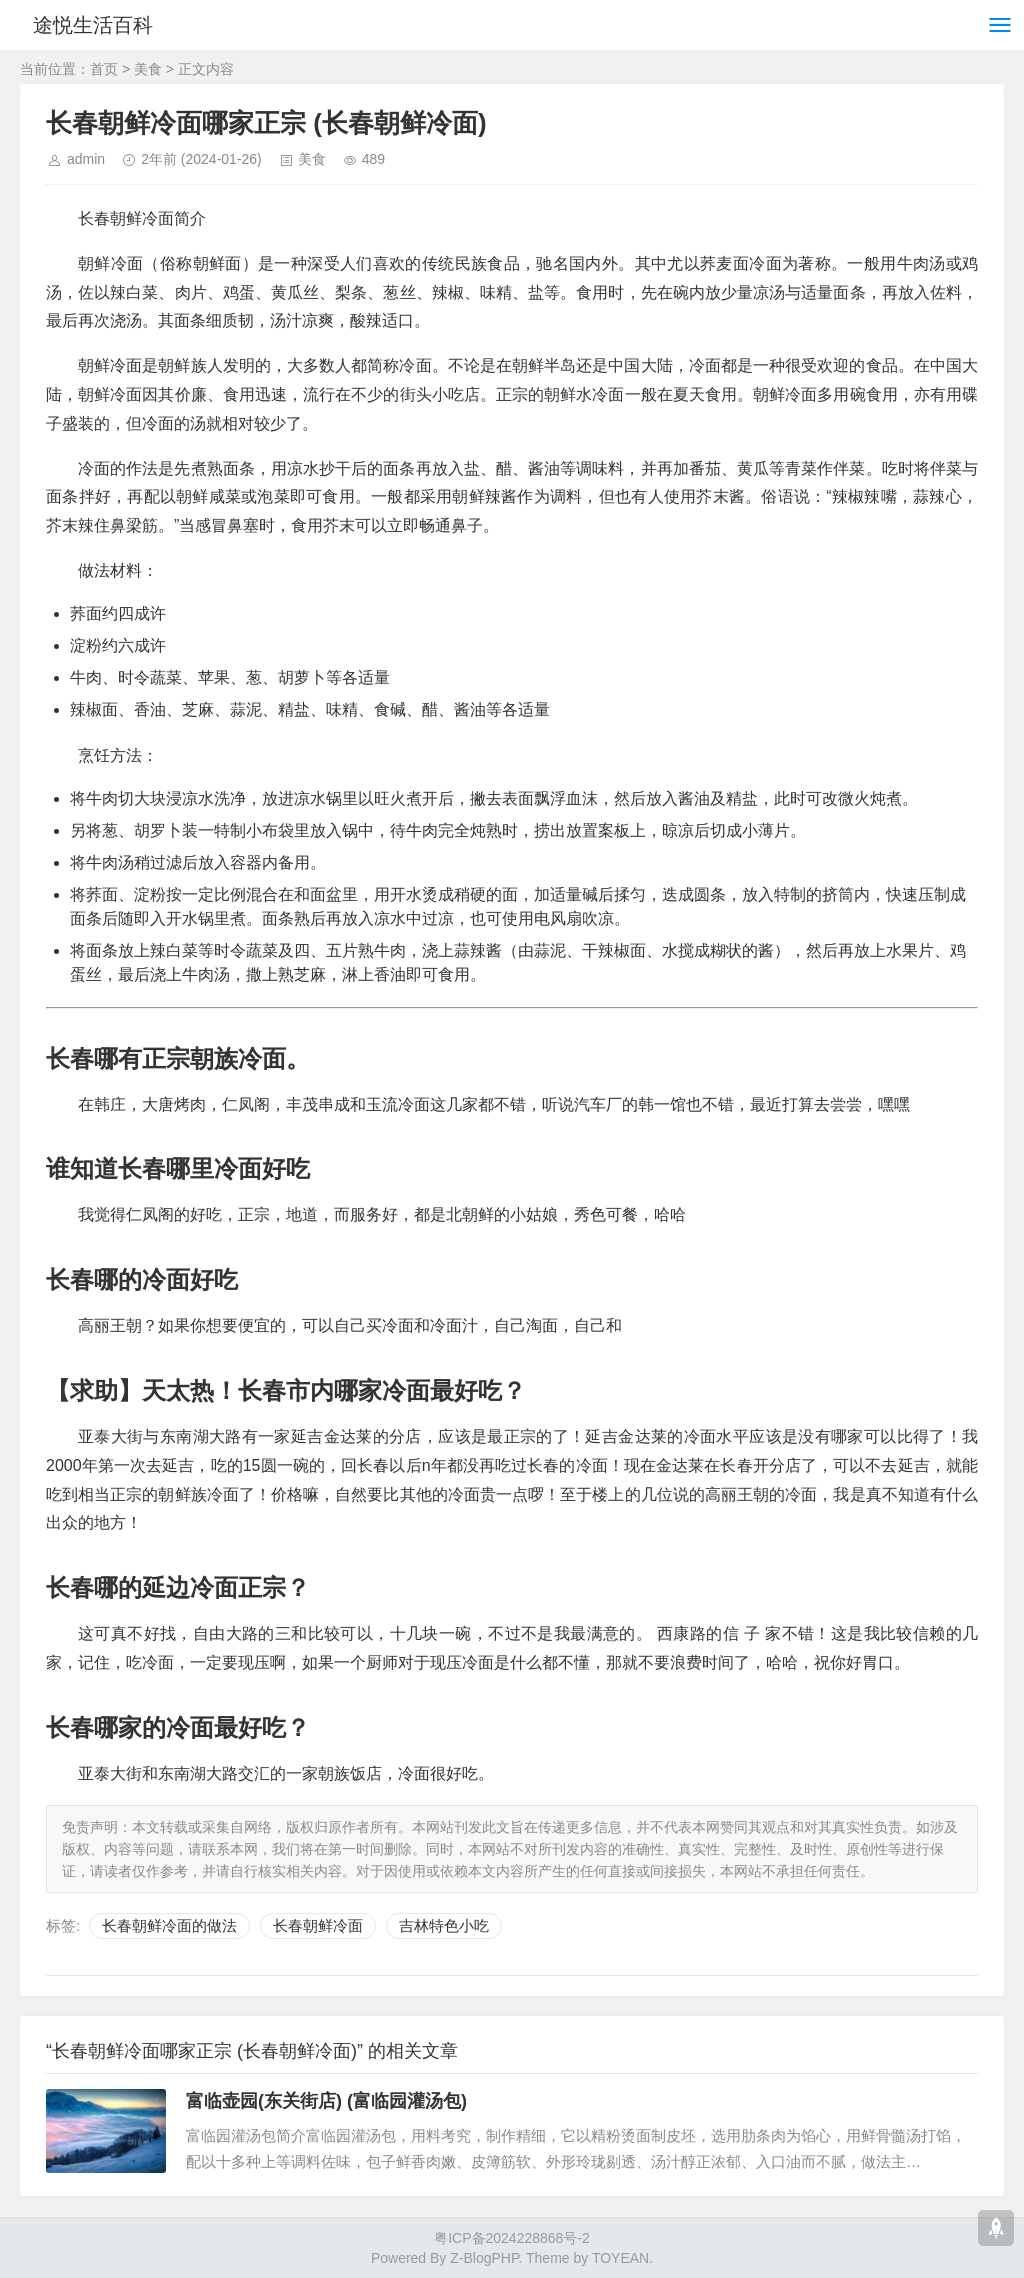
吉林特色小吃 (444, 1925)
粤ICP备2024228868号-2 (512, 2238)
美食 (148, 69)
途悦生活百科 (98, 25)
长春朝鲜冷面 (318, 1925)
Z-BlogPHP (484, 2258)
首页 (104, 69)
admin (86, 159)
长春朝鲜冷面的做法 (169, 1925)
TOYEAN (620, 2258)
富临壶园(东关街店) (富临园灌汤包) (326, 2101)
